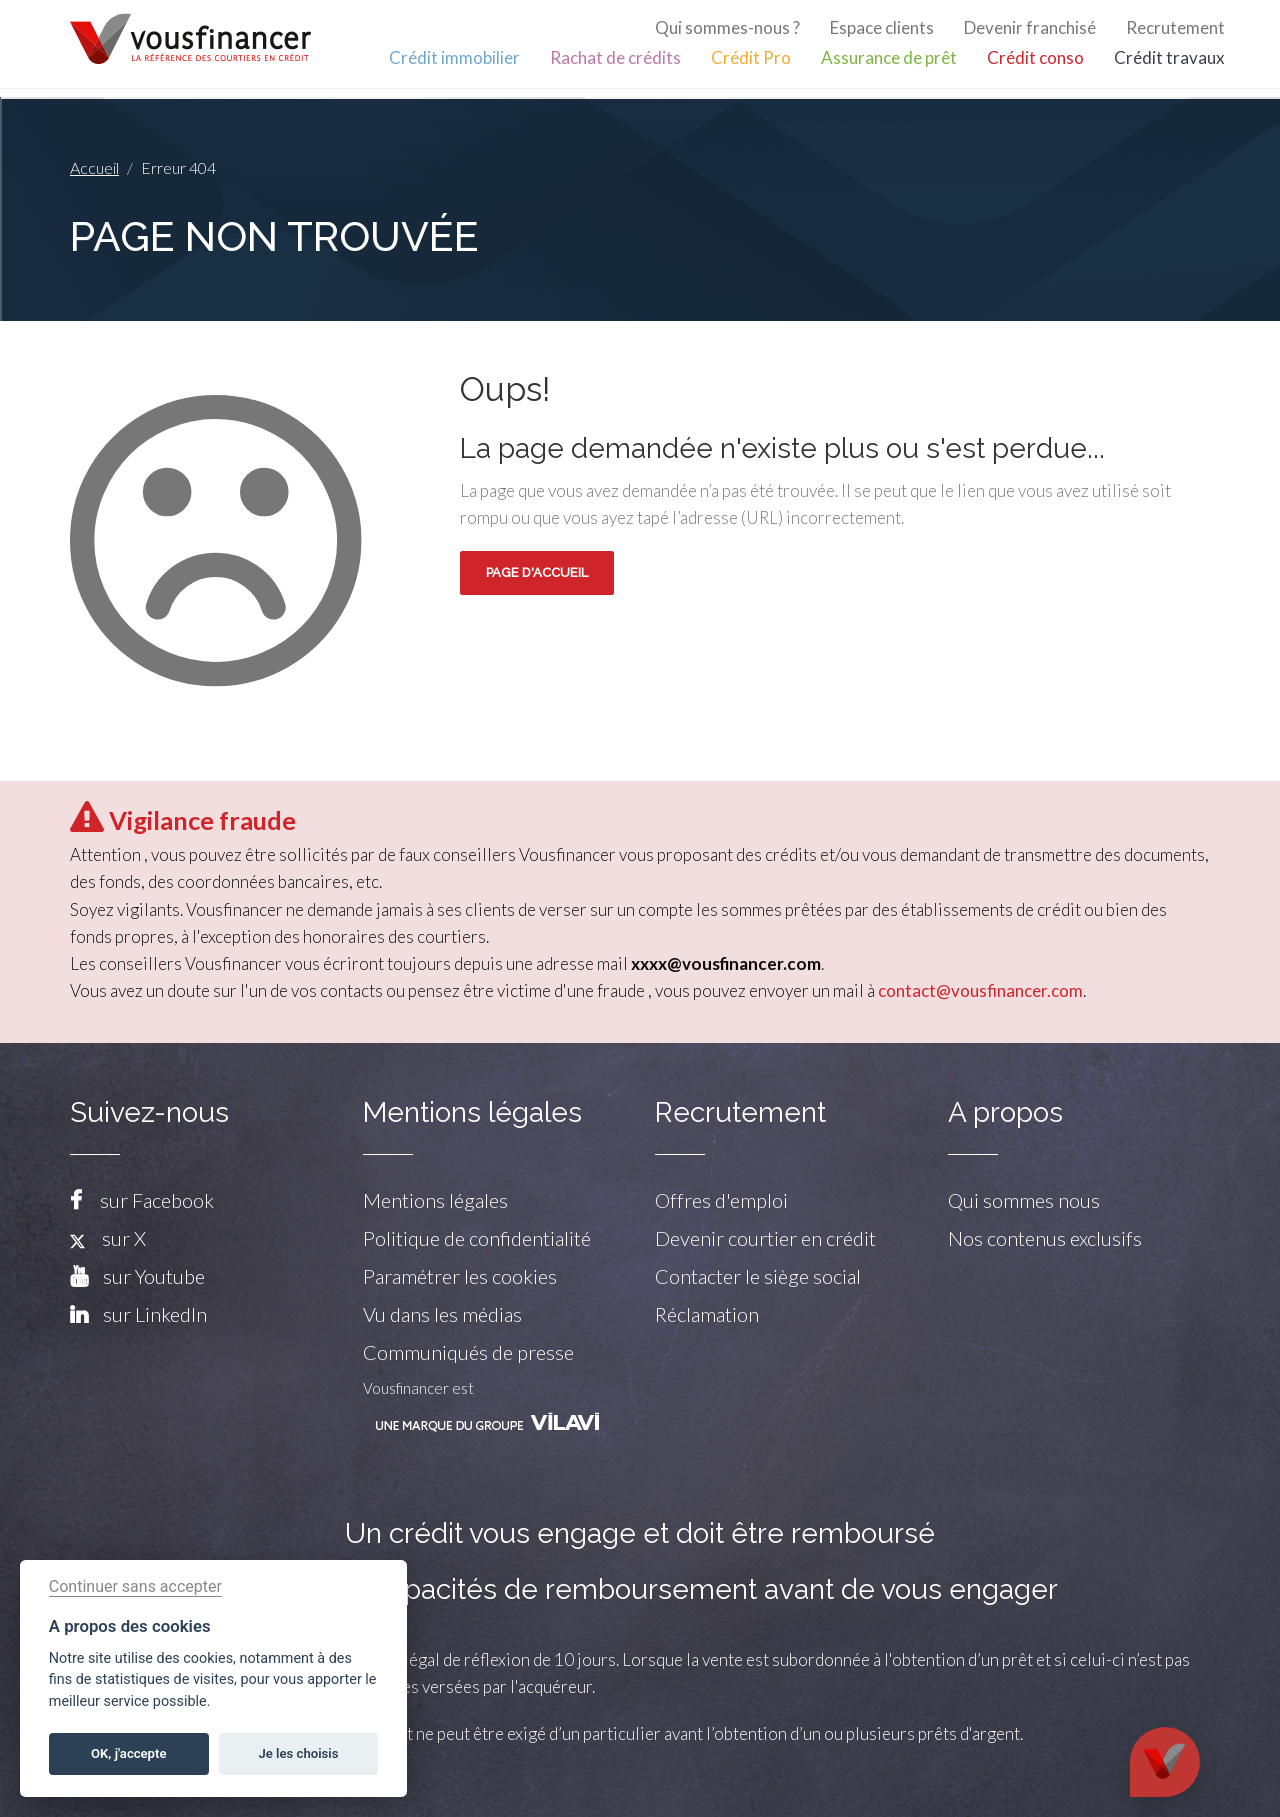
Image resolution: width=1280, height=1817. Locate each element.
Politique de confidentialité (477, 1238)
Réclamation (707, 1314)
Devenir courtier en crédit (765, 1238)
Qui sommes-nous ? (727, 27)
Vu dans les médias (442, 1314)
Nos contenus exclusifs (1045, 1238)
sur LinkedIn (155, 1314)
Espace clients (882, 27)
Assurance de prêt (889, 57)
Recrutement (1175, 27)
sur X (108, 1238)
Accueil (94, 167)
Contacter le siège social (758, 1276)
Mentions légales (435, 1200)
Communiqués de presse (468, 1352)
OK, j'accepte (128, 1753)
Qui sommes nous (1024, 1200)
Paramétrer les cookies (460, 1276)
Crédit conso (1035, 57)
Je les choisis (299, 1753)
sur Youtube (154, 1276)
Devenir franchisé (1030, 27)
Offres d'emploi (721, 1200)
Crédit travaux (1169, 57)
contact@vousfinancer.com (980, 990)
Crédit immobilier (454, 57)
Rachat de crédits (615, 57)
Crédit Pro (751, 57)
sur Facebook (157, 1200)
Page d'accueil (537, 572)
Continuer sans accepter (135, 1586)
